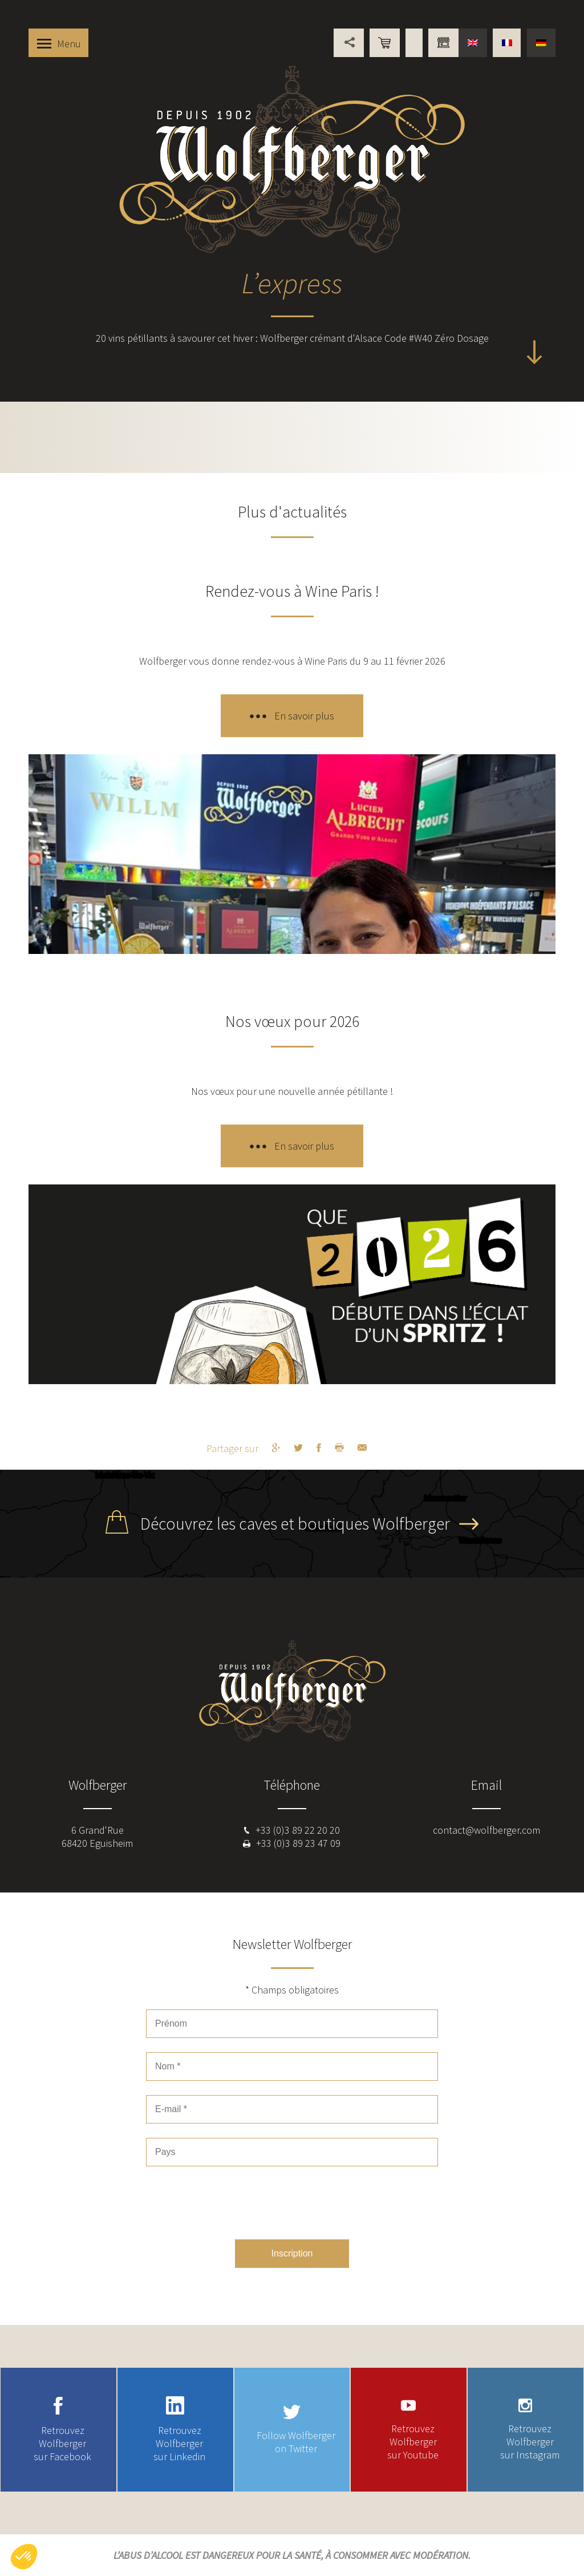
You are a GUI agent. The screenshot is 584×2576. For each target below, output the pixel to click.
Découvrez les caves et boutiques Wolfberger (295, 1523)
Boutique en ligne (385, 43)
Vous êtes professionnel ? (443, 43)
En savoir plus (304, 715)
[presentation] (292, 2203)
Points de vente (414, 43)
